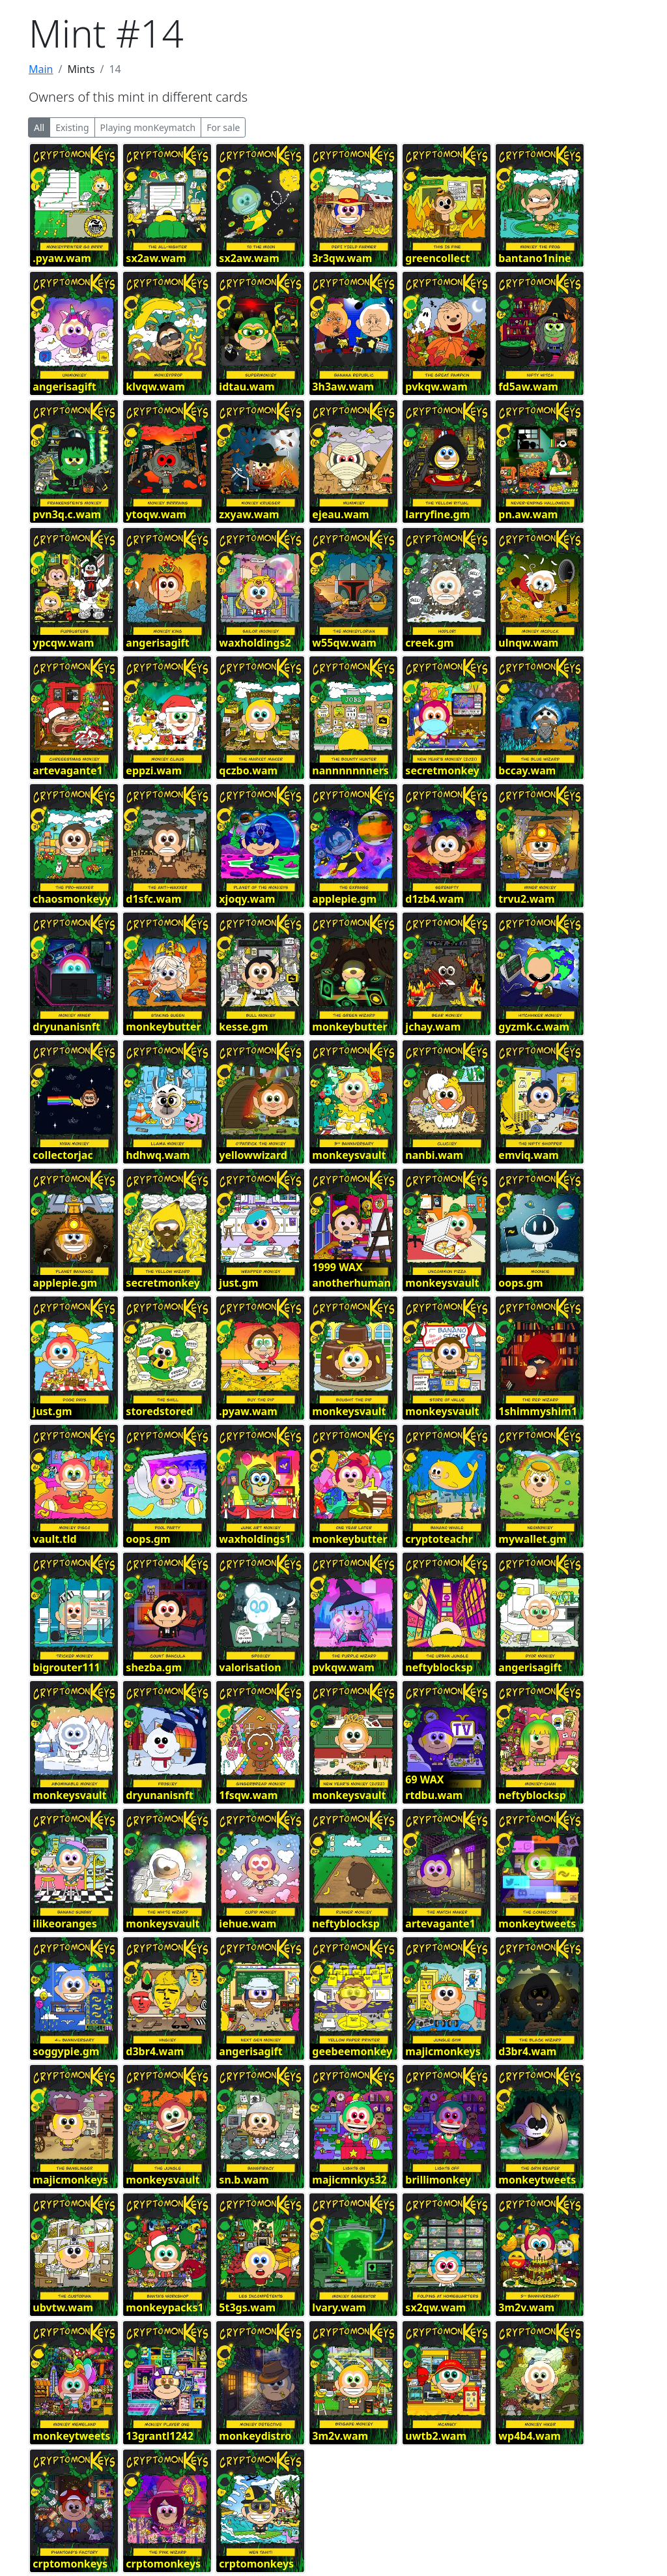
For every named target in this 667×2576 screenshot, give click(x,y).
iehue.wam (247, 1923)
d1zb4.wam (434, 899)
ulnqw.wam (528, 643)
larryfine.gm (437, 514)
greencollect (437, 258)
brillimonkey (438, 2180)
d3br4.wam (155, 2051)
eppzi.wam (154, 770)
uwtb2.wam (435, 2436)
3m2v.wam (526, 2307)
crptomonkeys (70, 2563)
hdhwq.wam (158, 1155)
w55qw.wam (344, 643)
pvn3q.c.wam (67, 514)
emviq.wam (528, 1155)
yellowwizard (253, 1155)
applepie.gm (344, 899)
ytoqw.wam (156, 514)
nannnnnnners (350, 770)
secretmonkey (442, 770)
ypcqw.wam (63, 643)
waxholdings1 (255, 1539)
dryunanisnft (66, 1026)
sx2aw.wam (156, 258)
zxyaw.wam (249, 514)
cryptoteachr (439, 1539)
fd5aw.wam (528, 386)
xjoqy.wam (247, 899)
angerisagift (64, 386)
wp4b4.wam (529, 2436)
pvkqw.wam (436, 386)
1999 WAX (337, 1267)
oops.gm (520, 1283)
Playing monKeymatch (148, 127)
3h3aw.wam (343, 386)
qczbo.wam (248, 770)
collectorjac (62, 1155)
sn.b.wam (243, 2180)
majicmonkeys (442, 2051)
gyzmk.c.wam (533, 1026)
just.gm (238, 1283)
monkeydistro (255, 2436)
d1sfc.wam (153, 899)
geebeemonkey (352, 2051)
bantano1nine (534, 258)
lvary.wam (339, 2307)
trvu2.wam (526, 899)
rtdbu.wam (433, 1795)
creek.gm (429, 643)
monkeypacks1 (164, 2307)
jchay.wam (433, 1026)
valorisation (250, 1667)
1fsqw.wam (248, 1795)
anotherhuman (351, 1283)
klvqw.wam (155, 386)
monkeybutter (163, 1026)
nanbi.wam (434, 1155)
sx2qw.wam (435, 2307)
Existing (72, 127)
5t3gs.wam (247, 2307)
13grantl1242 (159, 2436)
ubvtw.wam (63, 2307)
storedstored (159, 1411)
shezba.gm (154, 1667)
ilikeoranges (64, 1923)
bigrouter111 (66, 1667)
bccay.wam (527, 770)
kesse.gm (243, 1026)
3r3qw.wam (342, 258)
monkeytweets (537, 1923)
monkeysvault (349, 1155)
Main (41, 69)
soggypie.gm (66, 2051)
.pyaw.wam (62, 258)
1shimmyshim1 (537, 1411)
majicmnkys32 (349, 2180)
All (39, 127)
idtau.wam (246, 386)
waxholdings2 (255, 643)
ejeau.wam (340, 514)
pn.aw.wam (528, 514)
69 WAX (424, 1779)
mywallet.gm (532, 1539)
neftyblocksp (438, 1667)
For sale (223, 127)
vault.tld (54, 1539)
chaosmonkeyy (72, 899)
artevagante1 (67, 770)
